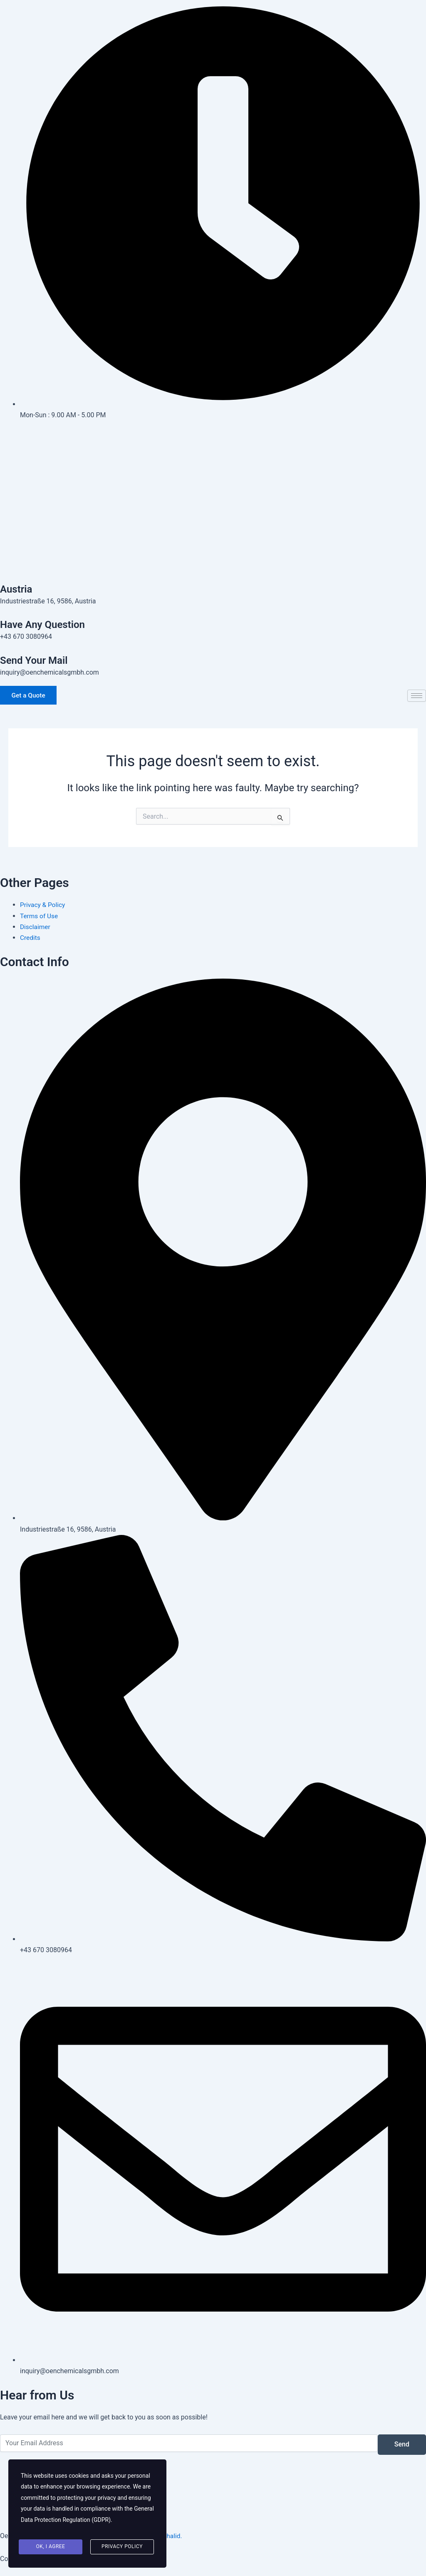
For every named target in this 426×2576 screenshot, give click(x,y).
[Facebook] (213, 436)
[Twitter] (213, 455)
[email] (189, 2443)
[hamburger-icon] (416, 697)
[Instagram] (213, 475)
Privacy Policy (122, 2548)
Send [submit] (401, 2445)
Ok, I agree (50, 2548)
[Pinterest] (213, 494)
